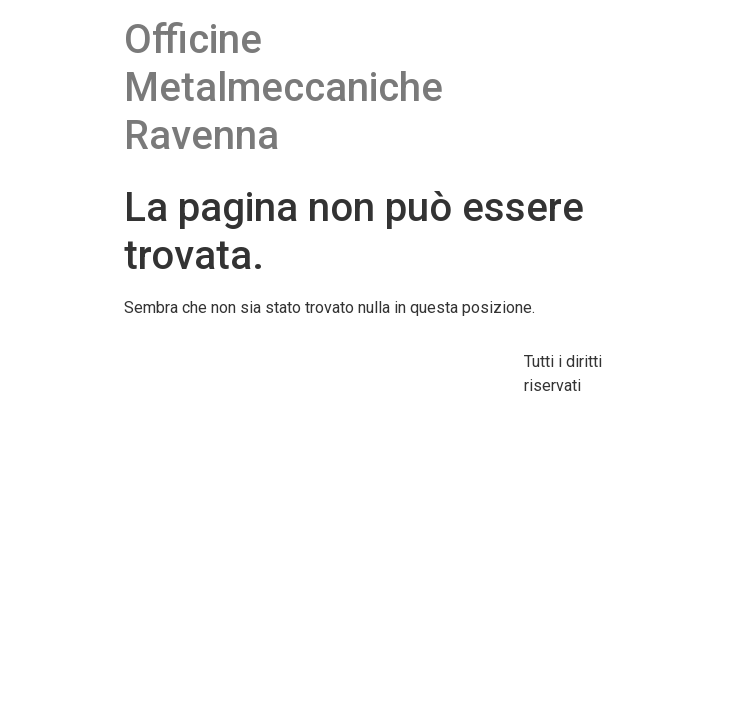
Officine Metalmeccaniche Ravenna (283, 87)
